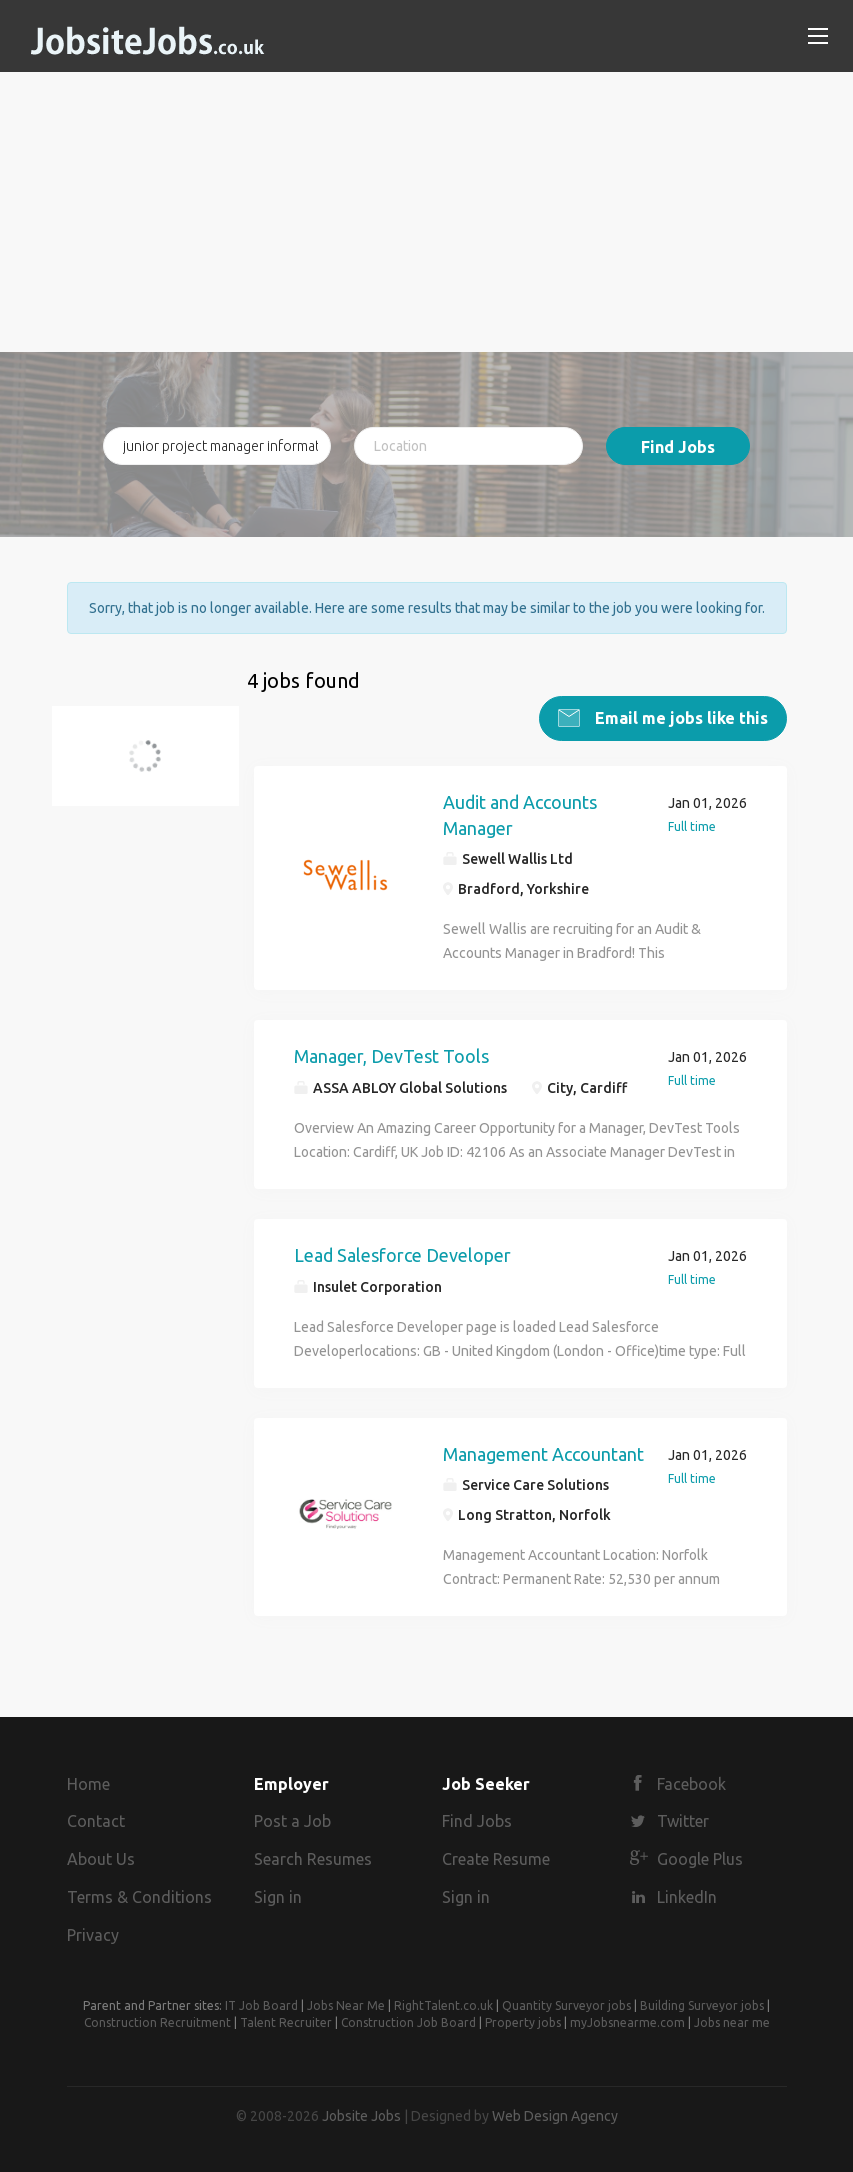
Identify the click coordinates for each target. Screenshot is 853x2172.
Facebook (691, 1784)
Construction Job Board (408, 2022)
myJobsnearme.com (627, 2022)
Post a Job (292, 1821)
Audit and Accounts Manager (520, 815)
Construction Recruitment (157, 2022)
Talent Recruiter (286, 2022)
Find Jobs (678, 447)
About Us (101, 1859)
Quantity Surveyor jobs (566, 2005)
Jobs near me (732, 2022)
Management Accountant (543, 1454)
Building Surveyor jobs (702, 2005)
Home (88, 1784)
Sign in (278, 1897)
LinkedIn (687, 1897)
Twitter (683, 1821)
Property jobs (523, 2022)
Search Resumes (313, 1859)
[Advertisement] (427, 212)
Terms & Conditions (139, 1897)
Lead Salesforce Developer (402, 1255)
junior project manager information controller (157, 767)
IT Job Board (261, 2005)
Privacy (93, 1935)
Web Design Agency (555, 2116)
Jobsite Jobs (361, 2116)
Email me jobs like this (679, 718)
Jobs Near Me (346, 2005)
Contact (96, 1821)
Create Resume (496, 1859)
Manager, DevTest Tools (391, 1056)
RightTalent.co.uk (443, 2005)
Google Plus (700, 1859)
